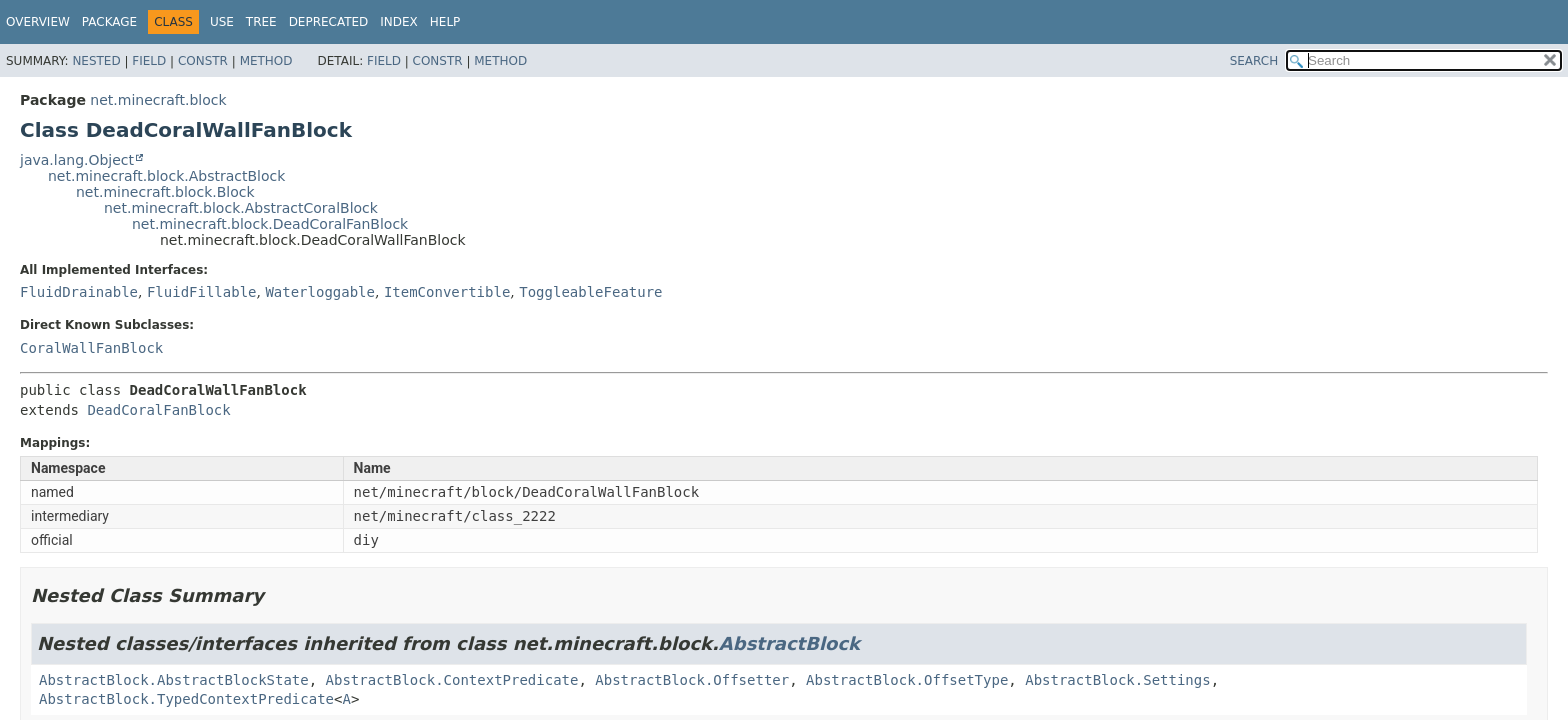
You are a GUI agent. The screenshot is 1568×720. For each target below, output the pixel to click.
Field (149, 61)
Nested (96, 61)
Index (399, 22)
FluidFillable (202, 292)
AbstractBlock (789, 643)
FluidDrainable (79, 292)
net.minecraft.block (158, 100)
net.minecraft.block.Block (165, 192)
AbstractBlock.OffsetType (907, 680)
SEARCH (1254, 61)
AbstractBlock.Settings (1117, 680)
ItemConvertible (447, 292)
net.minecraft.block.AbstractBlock (166, 176)
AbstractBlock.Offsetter (692, 680)
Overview (38, 22)
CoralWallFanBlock (91, 348)
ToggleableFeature (590, 292)
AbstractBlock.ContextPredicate (452, 680)
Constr (203, 61)
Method (266, 61)
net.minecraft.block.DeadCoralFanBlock (270, 224)
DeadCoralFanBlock (158, 410)
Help (445, 22)
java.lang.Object (77, 160)
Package (109, 22)
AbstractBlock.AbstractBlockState (174, 680)
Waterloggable (320, 292)
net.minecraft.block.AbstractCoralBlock (241, 208)
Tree (261, 22)
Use (222, 22)
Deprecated (329, 22)
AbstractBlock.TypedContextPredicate (186, 699)
